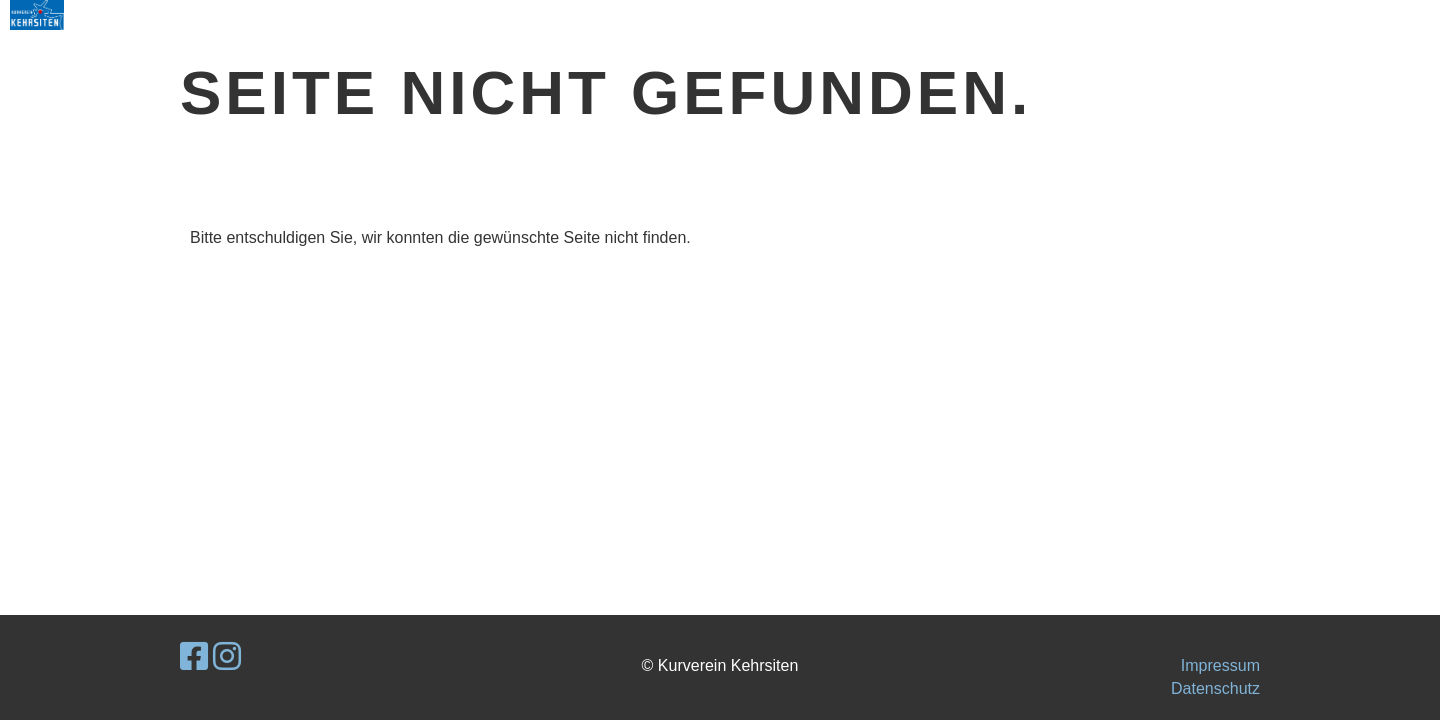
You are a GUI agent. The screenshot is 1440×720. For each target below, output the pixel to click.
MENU (1365, 14)
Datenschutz (1215, 688)
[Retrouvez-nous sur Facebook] (194, 657)
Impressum (1220, 665)
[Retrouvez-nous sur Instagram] (227, 657)
